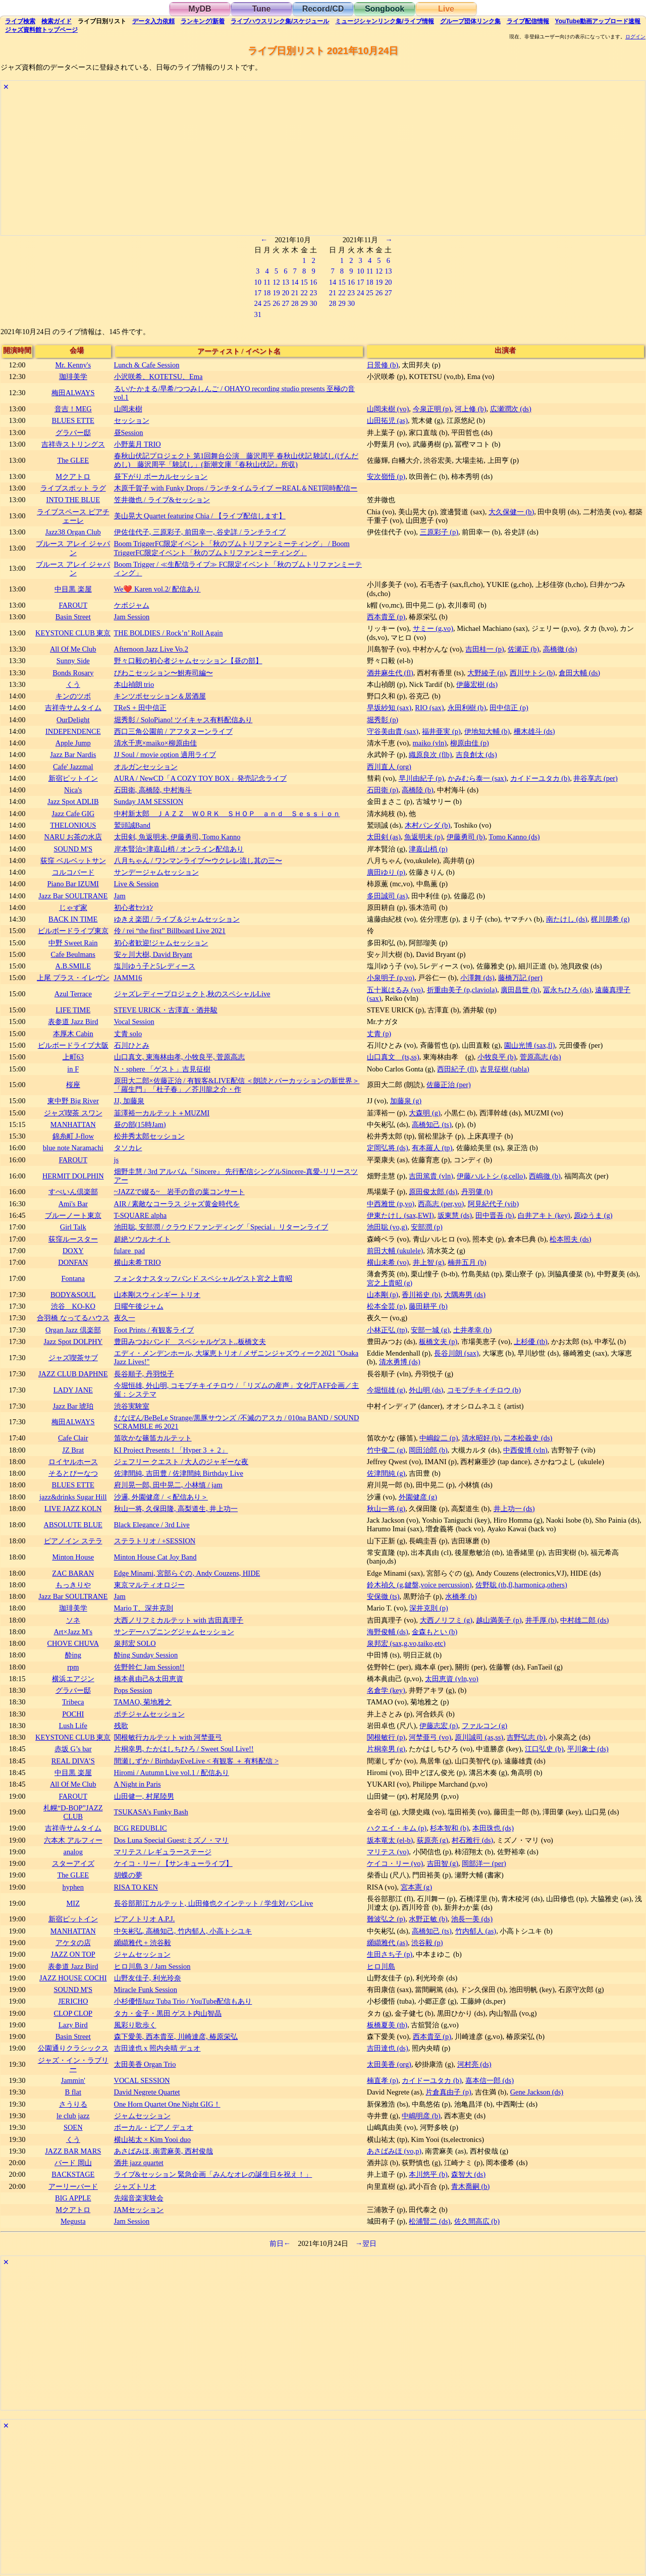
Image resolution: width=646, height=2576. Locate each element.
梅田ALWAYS (73, 393)
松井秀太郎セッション (149, 1136)
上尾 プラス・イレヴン (73, 978)
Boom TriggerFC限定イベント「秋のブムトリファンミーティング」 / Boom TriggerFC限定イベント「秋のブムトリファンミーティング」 (232, 548)
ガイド (56, 21)
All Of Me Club (73, 649)
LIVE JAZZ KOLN (73, 1509)
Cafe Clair (73, 1438)
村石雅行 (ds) (472, 1840)
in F (73, 1069)
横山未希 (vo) (388, 1262)
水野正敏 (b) (428, 1919)
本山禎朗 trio (134, 684)
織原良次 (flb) (430, 754)
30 (313, 303)
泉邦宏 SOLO (135, 1643)
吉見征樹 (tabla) (504, 1069)
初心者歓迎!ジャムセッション (161, 943)
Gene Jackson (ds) (537, 2092)
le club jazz (73, 2116)
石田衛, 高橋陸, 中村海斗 (153, 790)
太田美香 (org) (389, 2064)
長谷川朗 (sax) (456, 1353)
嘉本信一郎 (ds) (489, 2080)
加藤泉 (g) (405, 1101)
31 (257, 314)
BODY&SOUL (73, 1295)
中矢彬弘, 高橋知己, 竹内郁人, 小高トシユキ (183, 1931)
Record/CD (323, 9)
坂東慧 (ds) (455, 1215)
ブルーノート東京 (73, 1215)
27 (285, 303)
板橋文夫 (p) (438, 1341)
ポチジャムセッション (149, 1714)
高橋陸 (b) (417, 790)
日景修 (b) (382, 365)
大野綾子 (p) (486, 673)
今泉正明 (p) (432, 409)
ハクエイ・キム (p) (396, 1828)
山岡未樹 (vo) (388, 409)
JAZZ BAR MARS (73, 2151)
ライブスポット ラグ (73, 488)
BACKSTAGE (72, 2174)
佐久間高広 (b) (477, 2221)
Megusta (73, 2221)
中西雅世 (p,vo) (390, 1204)
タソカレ (128, 1148)
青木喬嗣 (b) (470, 2186)
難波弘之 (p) (386, 1919)
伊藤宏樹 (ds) (477, 684)
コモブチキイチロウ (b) (484, 1390)
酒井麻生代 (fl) (390, 673)
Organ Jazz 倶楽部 (73, 1330)
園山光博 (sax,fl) (529, 1045)
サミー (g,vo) (433, 628)
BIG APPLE (73, 2198)
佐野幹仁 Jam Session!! (149, 1667)
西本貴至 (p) (386, 617)
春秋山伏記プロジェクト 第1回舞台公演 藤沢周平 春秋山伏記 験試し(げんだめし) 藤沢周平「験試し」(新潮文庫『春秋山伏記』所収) (236, 460)
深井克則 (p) (428, 1608)
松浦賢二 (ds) (429, 2221)
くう (73, 684)
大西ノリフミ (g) (446, 1620)
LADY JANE (73, 1390)
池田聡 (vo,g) (387, 1227)
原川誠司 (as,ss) (479, 1737)
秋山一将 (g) (386, 1509)
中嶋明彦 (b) (421, 2116)
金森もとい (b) (434, 1632)
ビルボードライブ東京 (73, 931)
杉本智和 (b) (449, 1828)
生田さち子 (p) (389, 1954)
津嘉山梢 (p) (428, 849)
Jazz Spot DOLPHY (72, 1341)
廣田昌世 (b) (520, 990)
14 (294, 282)
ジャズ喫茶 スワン (73, 1113)
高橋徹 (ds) (560, 649)
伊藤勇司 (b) (466, 837)
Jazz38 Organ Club (73, 532)
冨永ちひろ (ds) (567, 990)
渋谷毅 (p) (427, 1943)
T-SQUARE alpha (140, 1215)
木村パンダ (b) (427, 825)
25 (267, 303)
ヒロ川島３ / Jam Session (152, 1966)
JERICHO (73, 2001)
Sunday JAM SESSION (149, 801)
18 (267, 293)
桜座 (73, 1085)
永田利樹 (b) (467, 708)
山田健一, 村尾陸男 (144, 1796)
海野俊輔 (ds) (387, 1632)
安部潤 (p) (426, 1227)
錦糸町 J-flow (73, 1136)
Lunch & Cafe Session (147, 365)
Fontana (73, 1278)
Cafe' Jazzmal (73, 767)
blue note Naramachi (73, 1148)
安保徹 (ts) (383, 1596)
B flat (73, 2092)
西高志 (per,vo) (441, 1204)
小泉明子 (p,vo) (390, 978)
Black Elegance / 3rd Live (152, 1525)
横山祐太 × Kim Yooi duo (152, 2139)
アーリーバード (73, 2186)
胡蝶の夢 (128, 1875)
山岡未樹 (128, 409)
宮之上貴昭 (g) (389, 1283)
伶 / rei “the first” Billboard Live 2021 (170, 931)
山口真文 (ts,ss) (393, 1057)
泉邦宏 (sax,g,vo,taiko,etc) (406, 1643)
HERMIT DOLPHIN (73, 1176)
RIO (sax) (429, 708)
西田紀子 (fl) (456, 1069)
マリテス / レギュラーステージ (162, 1852)
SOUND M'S (72, 849)
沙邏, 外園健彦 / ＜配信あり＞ (161, 1497)
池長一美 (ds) (472, 1919)
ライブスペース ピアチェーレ (73, 516)
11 (267, 282)
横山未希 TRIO (137, 1262)
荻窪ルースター (73, 1239)
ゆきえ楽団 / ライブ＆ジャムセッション (177, 919)
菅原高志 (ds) (540, 1057)
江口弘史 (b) (544, 1749)
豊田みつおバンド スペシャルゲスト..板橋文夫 (190, 1341)
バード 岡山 (73, 2163)
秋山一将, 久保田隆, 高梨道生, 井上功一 (176, 1509)
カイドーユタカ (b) (540, 778)
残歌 (121, 1726)
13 (285, 282)
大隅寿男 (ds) (465, 1295)
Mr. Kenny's (73, 365)
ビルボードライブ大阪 (73, 1045)
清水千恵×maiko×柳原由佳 (155, 743)
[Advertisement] (304, 164)
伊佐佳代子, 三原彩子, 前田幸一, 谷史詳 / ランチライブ (200, 532)
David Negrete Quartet (147, 2092)
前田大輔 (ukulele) (395, 1251)
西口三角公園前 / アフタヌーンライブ (173, 731)
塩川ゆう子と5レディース (154, 966)
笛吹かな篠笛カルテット (153, 1438)
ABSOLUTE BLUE (73, 1525)
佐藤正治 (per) (448, 1085)
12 (276, 282)
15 (303, 282)
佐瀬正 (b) (523, 649)
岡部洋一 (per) (484, 1863)
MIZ (73, 1903)
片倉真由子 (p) (448, 2092)
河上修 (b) (470, 409)
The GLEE (73, 460)
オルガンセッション (146, 767)
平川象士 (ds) (588, 1749)
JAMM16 (128, 978)
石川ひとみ (131, 1045)
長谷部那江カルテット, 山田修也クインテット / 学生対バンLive (213, 1903)
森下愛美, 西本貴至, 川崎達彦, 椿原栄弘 (176, 2036)
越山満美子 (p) (498, 1620)
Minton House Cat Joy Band (155, 1557)
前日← (280, 2243)
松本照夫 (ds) (570, 1239)
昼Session (128, 432)
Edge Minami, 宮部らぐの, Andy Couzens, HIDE (187, 1573)
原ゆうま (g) (593, 1215)
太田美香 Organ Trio (145, 2064)
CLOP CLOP (72, 2013)
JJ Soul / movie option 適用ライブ (165, 754)
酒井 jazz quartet (139, 2163)
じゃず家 (73, 907)
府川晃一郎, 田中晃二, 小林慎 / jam (168, 1485)
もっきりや (73, 1585)
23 (313, 293)
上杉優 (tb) (530, 1341)
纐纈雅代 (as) (387, 1943)
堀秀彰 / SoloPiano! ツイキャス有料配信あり (183, 720)
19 (276, 293)
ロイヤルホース (73, 1462)
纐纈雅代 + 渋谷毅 (142, 1943)
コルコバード (73, 872)
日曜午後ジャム (139, 1306)
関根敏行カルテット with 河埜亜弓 (168, 1737)
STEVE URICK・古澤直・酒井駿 (166, 1010)
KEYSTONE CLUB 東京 (73, 633)
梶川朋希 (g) (610, 919)
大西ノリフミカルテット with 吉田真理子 (179, 1620)
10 (257, 282)
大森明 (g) (424, 1113)
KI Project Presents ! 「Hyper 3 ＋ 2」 (171, 1450)
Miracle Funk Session (146, 1989)
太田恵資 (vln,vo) (451, 1679)
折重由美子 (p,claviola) (462, 990)
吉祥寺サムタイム (73, 708)
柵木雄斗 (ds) (534, 731)
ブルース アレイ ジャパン (73, 548)
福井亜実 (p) (441, 731)
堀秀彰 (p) (382, 720)
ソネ (73, 1620)
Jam (120, 896)
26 (276, 303)
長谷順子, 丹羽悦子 (144, 1374)
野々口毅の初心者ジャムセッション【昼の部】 (188, 661)
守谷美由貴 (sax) (392, 731)
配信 (528, 21)
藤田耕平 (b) (428, 1306)
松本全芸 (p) (386, 1306)
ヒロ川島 (381, 1966)
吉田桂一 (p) (484, 649)
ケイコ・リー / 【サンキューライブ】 (173, 1863)
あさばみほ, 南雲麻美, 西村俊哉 (163, 2151)
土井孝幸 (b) (472, 1330)
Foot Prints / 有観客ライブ (154, 1330)
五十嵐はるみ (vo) (395, 990)
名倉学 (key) (386, 1690)
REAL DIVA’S (73, 1761)
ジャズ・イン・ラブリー (73, 2064)
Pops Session (133, 1690)
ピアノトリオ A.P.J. (144, 1919)
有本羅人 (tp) (432, 1148)
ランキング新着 (203, 21)
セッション (131, 420)
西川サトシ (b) (532, 673)
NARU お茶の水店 (73, 837)
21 (294, 293)
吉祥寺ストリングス (73, 444)
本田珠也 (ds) (493, 1828)
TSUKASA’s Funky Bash (151, 1812)
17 (257, 293)
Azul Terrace (73, 994)
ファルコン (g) (484, 1726)
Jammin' (73, 2080)
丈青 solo (128, 1034)
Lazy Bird (73, 2025)
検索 (20, 21)
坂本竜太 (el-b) (390, 1840)
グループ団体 (470, 21)
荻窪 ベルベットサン (73, 860)
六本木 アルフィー (73, 1840)
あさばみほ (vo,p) (394, 2151)
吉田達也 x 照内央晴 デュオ (157, 2048)
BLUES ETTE (73, 420)
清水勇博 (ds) (399, 1362)
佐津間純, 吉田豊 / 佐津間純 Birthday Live (178, 1473)
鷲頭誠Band (132, 825)
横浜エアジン (73, 1679)
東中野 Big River (73, 1101)
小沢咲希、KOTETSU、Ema (158, 376)
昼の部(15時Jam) (140, 1124)
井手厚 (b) (541, 1620)
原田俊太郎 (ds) (433, 1192)
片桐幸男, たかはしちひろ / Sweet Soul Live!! (184, 1749)
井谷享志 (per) (595, 778)
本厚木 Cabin (73, 1034)
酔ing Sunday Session (146, 1655)
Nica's (73, 790)
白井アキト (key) (544, 1215)
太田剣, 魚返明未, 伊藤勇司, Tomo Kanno (177, 837)
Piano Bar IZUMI (73, 884)
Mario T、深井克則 (143, 1608)
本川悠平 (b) (428, 2174)
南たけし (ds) (566, 919)
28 (294, 303)
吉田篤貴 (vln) (431, 1176)
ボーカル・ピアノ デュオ (154, 2127)
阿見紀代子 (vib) (493, 1204)
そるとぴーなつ (73, 1473)
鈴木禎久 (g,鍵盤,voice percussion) (419, 1585)
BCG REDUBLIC (140, 1828)
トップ (41, 29)
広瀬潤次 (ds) (510, 409)
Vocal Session (134, 1021)
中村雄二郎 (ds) (584, 1620)
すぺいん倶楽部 (73, 1192)
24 (257, 303)
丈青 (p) (379, 1034)
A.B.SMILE (73, 966)
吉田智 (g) (442, 1863)
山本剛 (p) (382, 1295)
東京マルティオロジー (149, 1585)
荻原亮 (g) (432, 1840)
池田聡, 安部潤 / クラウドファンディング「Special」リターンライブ (221, 1227)
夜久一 (124, 1318)
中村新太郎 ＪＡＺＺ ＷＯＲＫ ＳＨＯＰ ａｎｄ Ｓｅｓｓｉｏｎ (227, 814)
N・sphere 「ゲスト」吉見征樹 (162, 1069)
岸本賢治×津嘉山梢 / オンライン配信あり (179, 849)
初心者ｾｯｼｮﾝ (133, 907)
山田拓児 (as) (387, 420)
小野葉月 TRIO (137, 444)
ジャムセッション (142, 1954)
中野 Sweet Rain (73, 943)
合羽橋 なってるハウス (73, 1318)
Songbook (384, 9)
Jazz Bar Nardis (73, 754)
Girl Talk (73, 1227)
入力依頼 (153, 21)
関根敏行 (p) (386, 1737)
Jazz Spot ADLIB (73, 801)
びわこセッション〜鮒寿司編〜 (163, 673)
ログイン (635, 36)
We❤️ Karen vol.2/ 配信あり (157, 589)
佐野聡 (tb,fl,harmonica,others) (521, 1585)
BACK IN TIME (72, 919)
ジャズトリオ (135, 2186)
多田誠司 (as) (387, 896)
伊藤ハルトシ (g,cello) (491, 1176)
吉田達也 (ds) (387, 2048)
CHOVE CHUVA (73, 1643)
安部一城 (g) (430, 1330)
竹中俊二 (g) (386, 1450)
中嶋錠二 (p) (438, 1438)
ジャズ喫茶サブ (73, 1358)
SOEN (73, 2127)
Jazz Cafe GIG (72, 814)
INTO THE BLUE (73, 500)
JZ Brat (73, 1450)
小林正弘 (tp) (387, 1330)
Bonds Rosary (72, 673)
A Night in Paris (137, 1784)
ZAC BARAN (73, 1573)
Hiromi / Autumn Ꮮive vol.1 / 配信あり (171, 1772)
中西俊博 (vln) (525, 1450)
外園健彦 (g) (418, 1497)
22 (303, 293)
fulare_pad (129, 1251)
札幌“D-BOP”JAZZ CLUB (73, 1812)
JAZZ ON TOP (73, 1954)
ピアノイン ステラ (73, 1541)
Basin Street (73, 617)
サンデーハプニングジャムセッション (174, 1632)
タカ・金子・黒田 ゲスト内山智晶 (168, 2013)
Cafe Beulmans (73, 954)
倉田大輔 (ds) (579, 673)
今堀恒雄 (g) (386, 1390)
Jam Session (132, 617)
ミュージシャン (384, 21)
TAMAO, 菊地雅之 (143, 1702)
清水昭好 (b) (481, 1438)
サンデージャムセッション (156, 872)
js (116, 1160)
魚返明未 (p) (423, 837)
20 (285, 293)
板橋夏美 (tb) (387, 2025)
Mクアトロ (73, 476)
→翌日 (365, 2243)
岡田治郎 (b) (428, 1450)
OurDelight (73, 720)
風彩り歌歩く (135, 2025)
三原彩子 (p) (439, 532)
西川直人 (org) (389, 767)
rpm (73, 1667)
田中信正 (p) (509, 708)
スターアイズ (73, 1863)
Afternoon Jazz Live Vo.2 (151, 649)
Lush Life (73, 1726)
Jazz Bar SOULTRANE (72, 896)
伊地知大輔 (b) (487, 731)
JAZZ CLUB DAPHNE (73, 1374)
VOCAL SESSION (142, 2080)
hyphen (73, 1887)
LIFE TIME (73, 1010)
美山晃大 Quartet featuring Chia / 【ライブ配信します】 (200, 516)
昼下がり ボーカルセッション (161, 476)
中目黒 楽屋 (73, 589)
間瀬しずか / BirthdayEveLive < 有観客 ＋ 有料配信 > (196, 1761)
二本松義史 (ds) (528, 1438)
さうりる (73, 2104)
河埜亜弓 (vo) (430, 1737)
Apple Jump (73, 743)
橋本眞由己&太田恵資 (148, 1679)
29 (303, 303)
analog (73, 1852)
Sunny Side (73, 661)
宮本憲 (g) (416, 1887)
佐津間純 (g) (386, 1473)
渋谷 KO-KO (73, 1306)
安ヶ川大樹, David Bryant (153, 954)
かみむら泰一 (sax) (477, 778)
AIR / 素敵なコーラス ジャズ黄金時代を (177, 1204)
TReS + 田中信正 (140, 708)
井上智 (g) (428, 1262)
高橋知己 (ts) (432, 1124)
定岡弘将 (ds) (387, 1148)
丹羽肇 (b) (477, 1192)
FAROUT (73, 605)
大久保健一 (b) (511, 512)
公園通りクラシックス (73, 2048)
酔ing (73, 1655)
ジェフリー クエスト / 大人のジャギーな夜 (181, 1462)
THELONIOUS (73, 825)
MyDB (199, 9)
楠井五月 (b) (467, 1262)
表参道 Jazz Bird (73, 1021)
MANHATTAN (73, 1124)
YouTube (598, 21)
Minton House (73, 1557)
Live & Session (136, 884)
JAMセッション (139, 2210)
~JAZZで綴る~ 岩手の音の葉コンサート (179, 1192)
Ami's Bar (73, 1204)
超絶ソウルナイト (142, 1239)
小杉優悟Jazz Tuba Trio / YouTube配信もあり (183, 2001)
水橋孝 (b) (460, 1596)
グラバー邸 (73, 432)
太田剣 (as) (384, 837)
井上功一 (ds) (514, 1509)
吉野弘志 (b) (526, 1737)
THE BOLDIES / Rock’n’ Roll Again (168, 633)
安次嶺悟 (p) (386, 476)
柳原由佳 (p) (469, 743)
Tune (261, 9)
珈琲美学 (73, 376)
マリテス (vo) (388, 1852)
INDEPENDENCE (73, 731)
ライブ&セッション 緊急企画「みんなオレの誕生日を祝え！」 (213, 2174)
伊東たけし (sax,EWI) (400, 1215)
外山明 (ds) (426, 1390)
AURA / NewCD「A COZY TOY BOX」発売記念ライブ (200, 778)
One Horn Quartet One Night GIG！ (167, 2104)
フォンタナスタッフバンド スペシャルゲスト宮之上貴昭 (203, 1278)
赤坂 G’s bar (73, 1749)
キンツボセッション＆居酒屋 (160, 696)
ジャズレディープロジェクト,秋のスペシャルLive (192, 994)
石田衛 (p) (382, 790)
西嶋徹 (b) (544, 1176)
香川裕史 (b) (421, 1295)
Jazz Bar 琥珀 (72, 1406)
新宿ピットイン (73, 778)
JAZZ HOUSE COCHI (73, 1978)
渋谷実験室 (131, 1406)
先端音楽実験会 (139, 2198)
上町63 (73, 1057)
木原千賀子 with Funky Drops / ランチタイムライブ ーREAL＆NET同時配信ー (236, 488)
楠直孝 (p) (382, 2080)
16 (313, 282)
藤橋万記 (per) (520, 978)
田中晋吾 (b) (494, 1215)
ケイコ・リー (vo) (395, 1863)
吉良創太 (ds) (476, 754)
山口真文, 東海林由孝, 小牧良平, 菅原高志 (179, 1057)
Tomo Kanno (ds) (514, 837)
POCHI (73, 1714)
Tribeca (73, 1702)
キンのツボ (73, 696)
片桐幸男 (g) (386, 1749)
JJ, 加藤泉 (129, 1101)
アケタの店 (73, 1943)
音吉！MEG (73, 409)
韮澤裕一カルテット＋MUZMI (162, 1113)
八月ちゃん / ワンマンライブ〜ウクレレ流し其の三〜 (198, 860)
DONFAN (73, 1262)
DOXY (73, 1251)
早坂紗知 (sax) (389, 708)
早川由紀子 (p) (421, 778)
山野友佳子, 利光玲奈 (147, 1978)
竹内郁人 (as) (475, 1931)
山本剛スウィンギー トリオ (157, 1295)
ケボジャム (131, 605)
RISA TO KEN (136, 1887)
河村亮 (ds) (474, 2064)
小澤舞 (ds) (477, 978)
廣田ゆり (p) (386, 872)
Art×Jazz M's (72, 1632)
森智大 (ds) (468, 2174)
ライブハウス (280, 21)
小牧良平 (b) (496, 1057)
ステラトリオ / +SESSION (155, 1541)
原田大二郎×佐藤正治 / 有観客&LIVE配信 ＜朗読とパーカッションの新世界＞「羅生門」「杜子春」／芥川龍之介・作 (237, 1085)
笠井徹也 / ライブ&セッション (162, 500)
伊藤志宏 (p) (438, 1726)
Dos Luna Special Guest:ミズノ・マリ (171, 1840)
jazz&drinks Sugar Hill (73, 1497)
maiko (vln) (430, 743)
